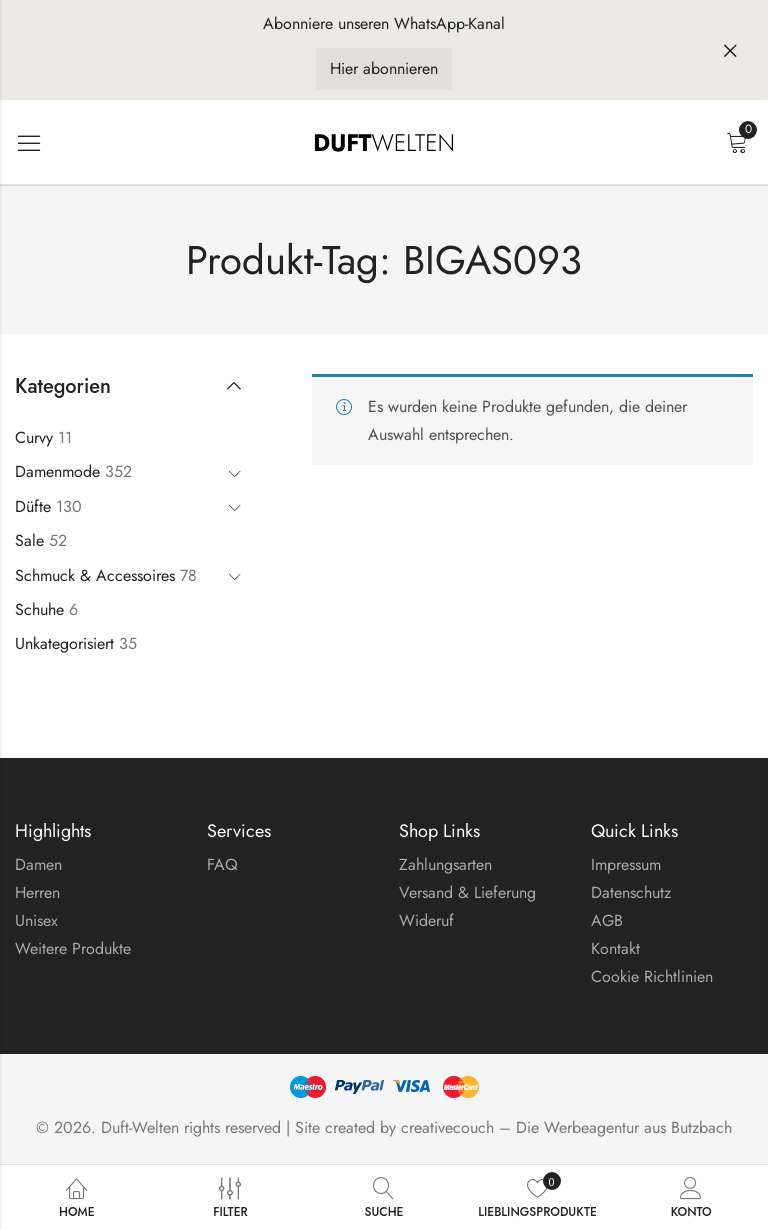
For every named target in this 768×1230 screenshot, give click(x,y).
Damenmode (57, 471)
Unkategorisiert (64, 643)
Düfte (33, 506)
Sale (29, 540)
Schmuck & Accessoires (95, 575)
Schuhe (39, 609)
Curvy (34, 437)
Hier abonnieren (384, 68)
